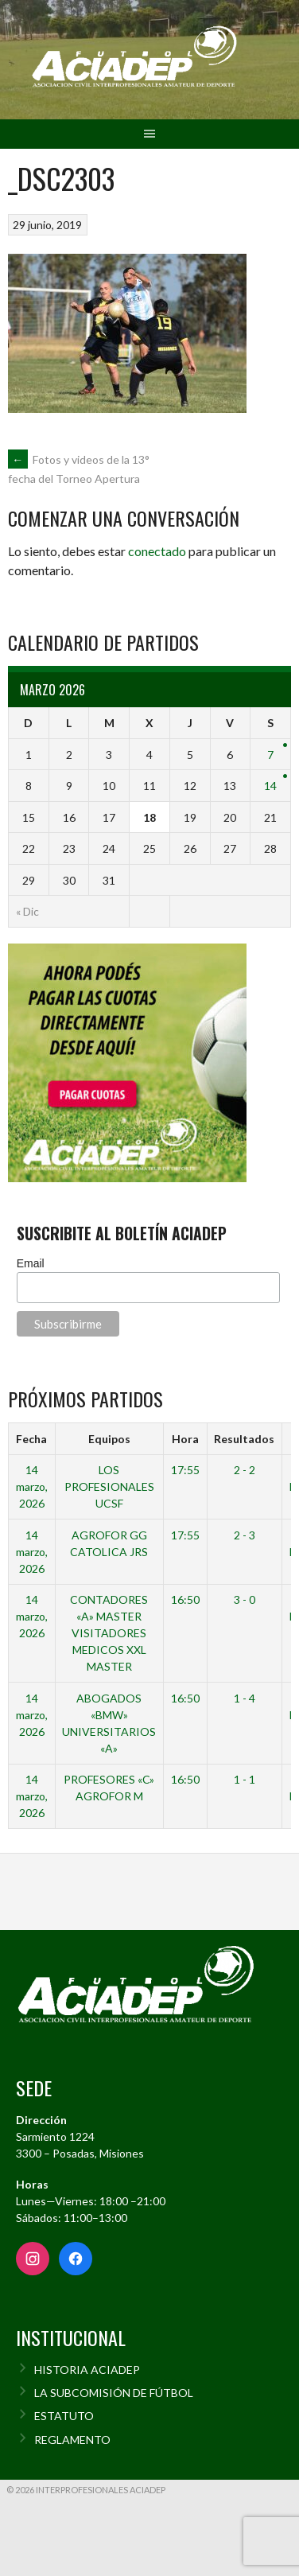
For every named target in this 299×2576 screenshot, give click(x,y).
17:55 (185, 1470)
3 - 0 (244, 1599)
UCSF (109, 1503)
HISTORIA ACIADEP (87, 2369)
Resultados (244, 1439)
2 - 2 (244, 1470)
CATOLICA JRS (109, 1551)
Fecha (31, 1439)
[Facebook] (75, 2258)
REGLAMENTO (72, 2439)
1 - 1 (244, 1779)
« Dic (27, 911)
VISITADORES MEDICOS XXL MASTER (109, 1649)
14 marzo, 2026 (32, 1486)
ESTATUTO (64, 2415)
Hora (185, 1439)
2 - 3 (244, 1535)
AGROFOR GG (109, 1535)
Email (31, 1263)
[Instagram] (32, 2258)
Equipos (109, 1439)
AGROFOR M (109, 1796)
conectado (157, 550)
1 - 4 (244, 1698)
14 (270, 785)
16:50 (185, 1599)
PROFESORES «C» (109, 1779)
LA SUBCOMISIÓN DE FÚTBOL (113, 2392)
